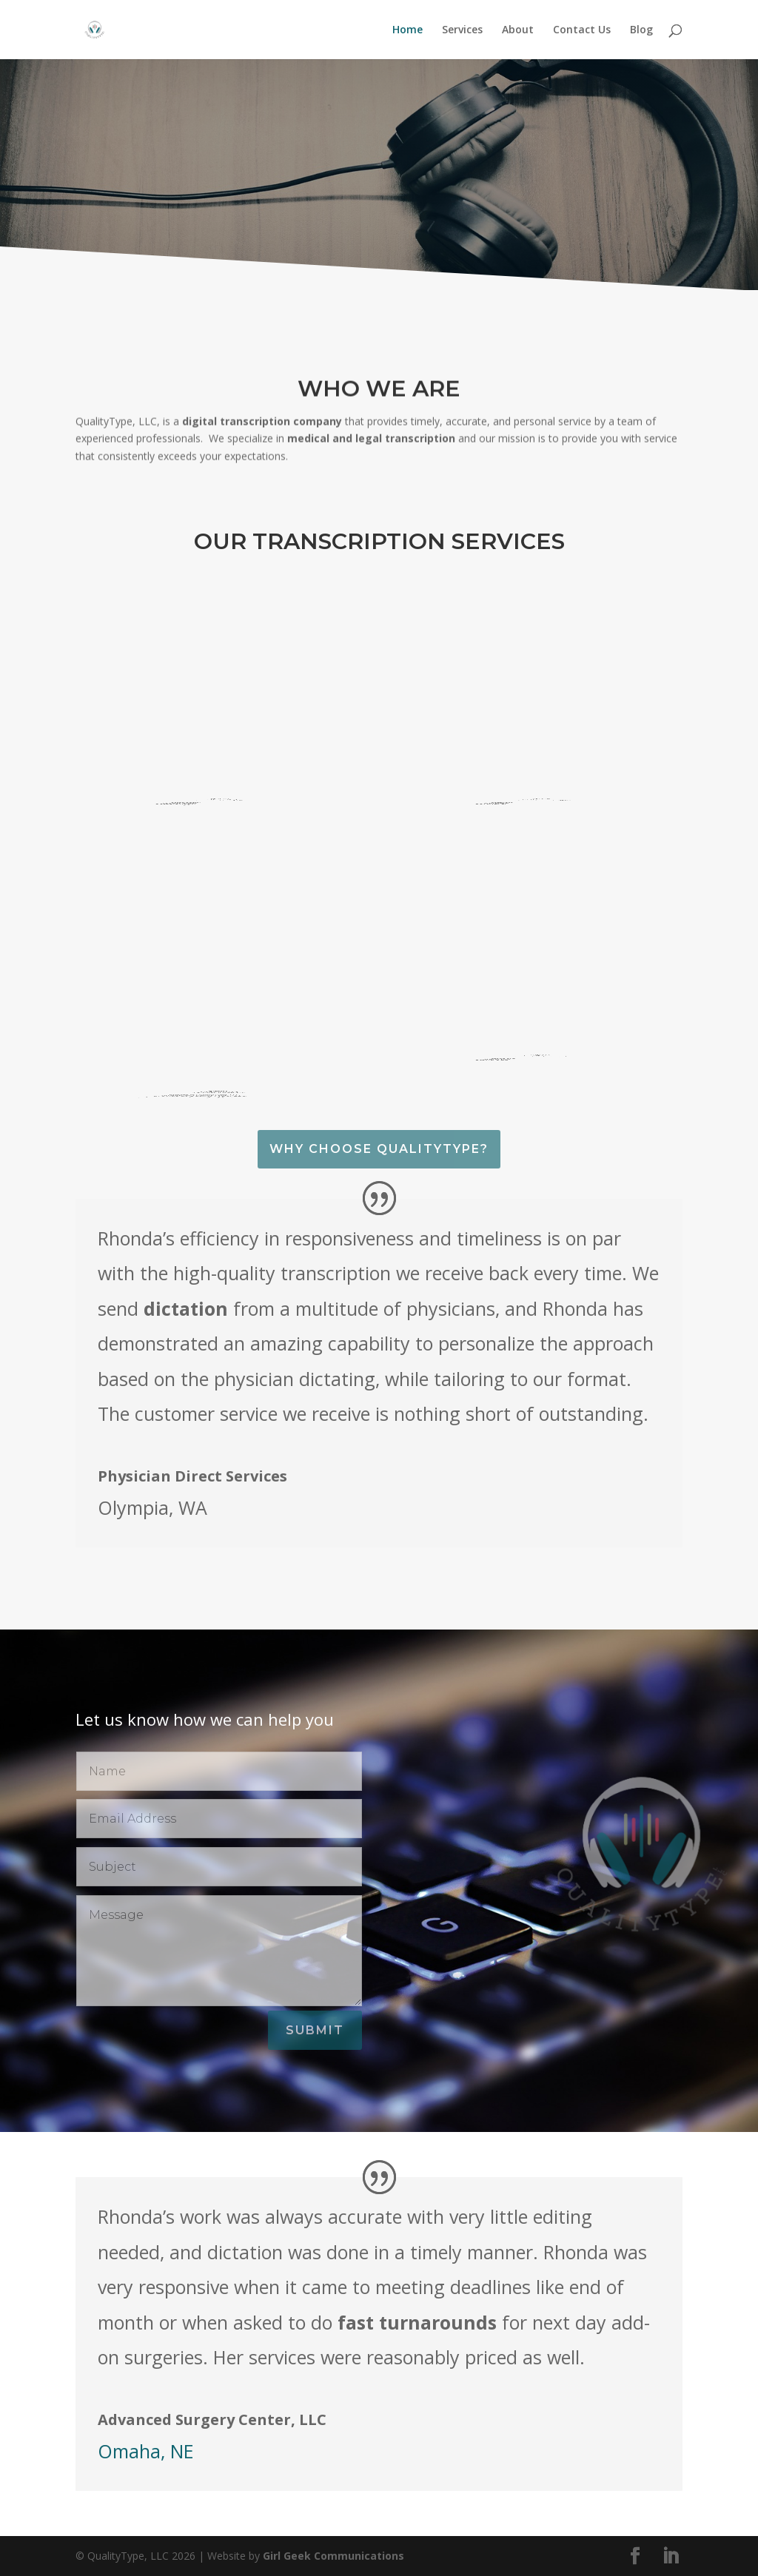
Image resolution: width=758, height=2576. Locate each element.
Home (407, 30)
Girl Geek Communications (333, 2556)
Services (462, 30)
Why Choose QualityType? (379, 1149)
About (518, 30)
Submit (315, 2030)
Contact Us (582, 30)
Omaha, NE (146, 2451)
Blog (641, 30)
